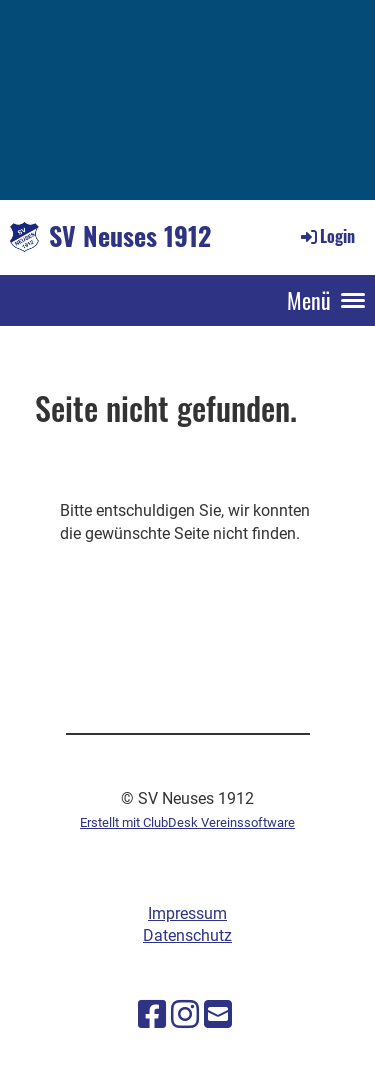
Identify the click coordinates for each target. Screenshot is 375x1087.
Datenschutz (187, 935)
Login (326, 236)
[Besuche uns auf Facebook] (152, 1015)
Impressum (187, 913)
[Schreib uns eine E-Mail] (218, 1015)
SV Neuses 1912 (130, 236)
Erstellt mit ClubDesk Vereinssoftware (187, 822)
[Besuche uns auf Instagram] (185, 1015)
